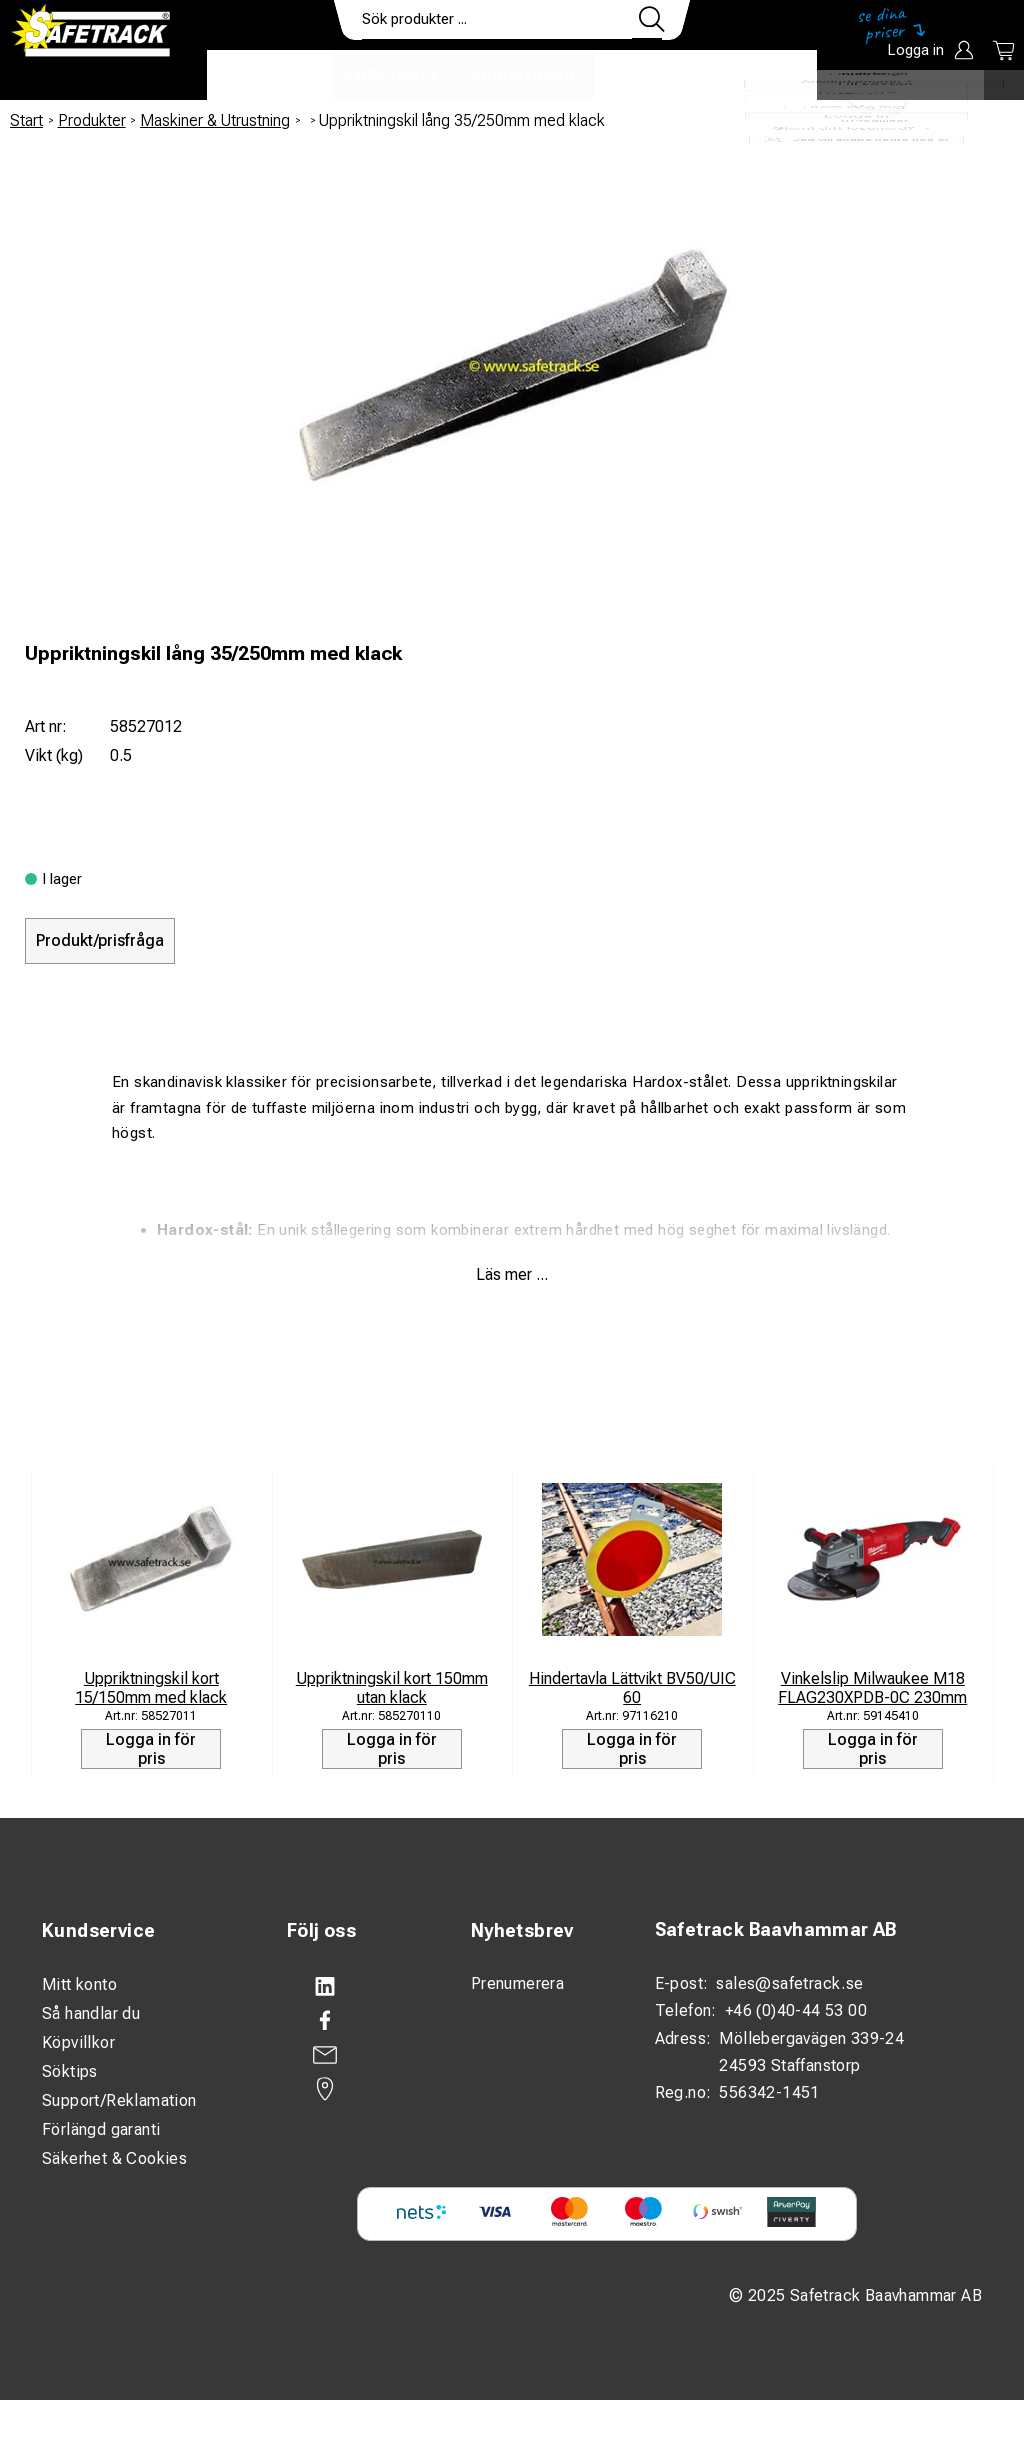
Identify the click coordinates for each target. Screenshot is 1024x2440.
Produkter (269, 76)
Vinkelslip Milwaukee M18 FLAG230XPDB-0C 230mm (872, 1688)
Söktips (70, 2071)
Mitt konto (79, 1984)
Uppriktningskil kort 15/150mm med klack (151, 1688)
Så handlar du (91, 2013)
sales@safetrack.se (789, 1983)
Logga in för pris (151, 1749)
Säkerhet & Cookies (114, 2158)
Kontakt (647, 76)
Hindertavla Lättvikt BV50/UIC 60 (632, 1688)
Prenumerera (517, 1983)
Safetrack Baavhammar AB (776, 1929)
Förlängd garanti (101, 2129)
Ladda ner (758, 76)
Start (26, 120)
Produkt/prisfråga (100, 940)
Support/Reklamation (119, 2100)
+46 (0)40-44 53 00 (796, 2010)
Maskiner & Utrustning (215, 120)
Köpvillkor (78, 2042)
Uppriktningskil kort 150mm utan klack (392, 1688)
